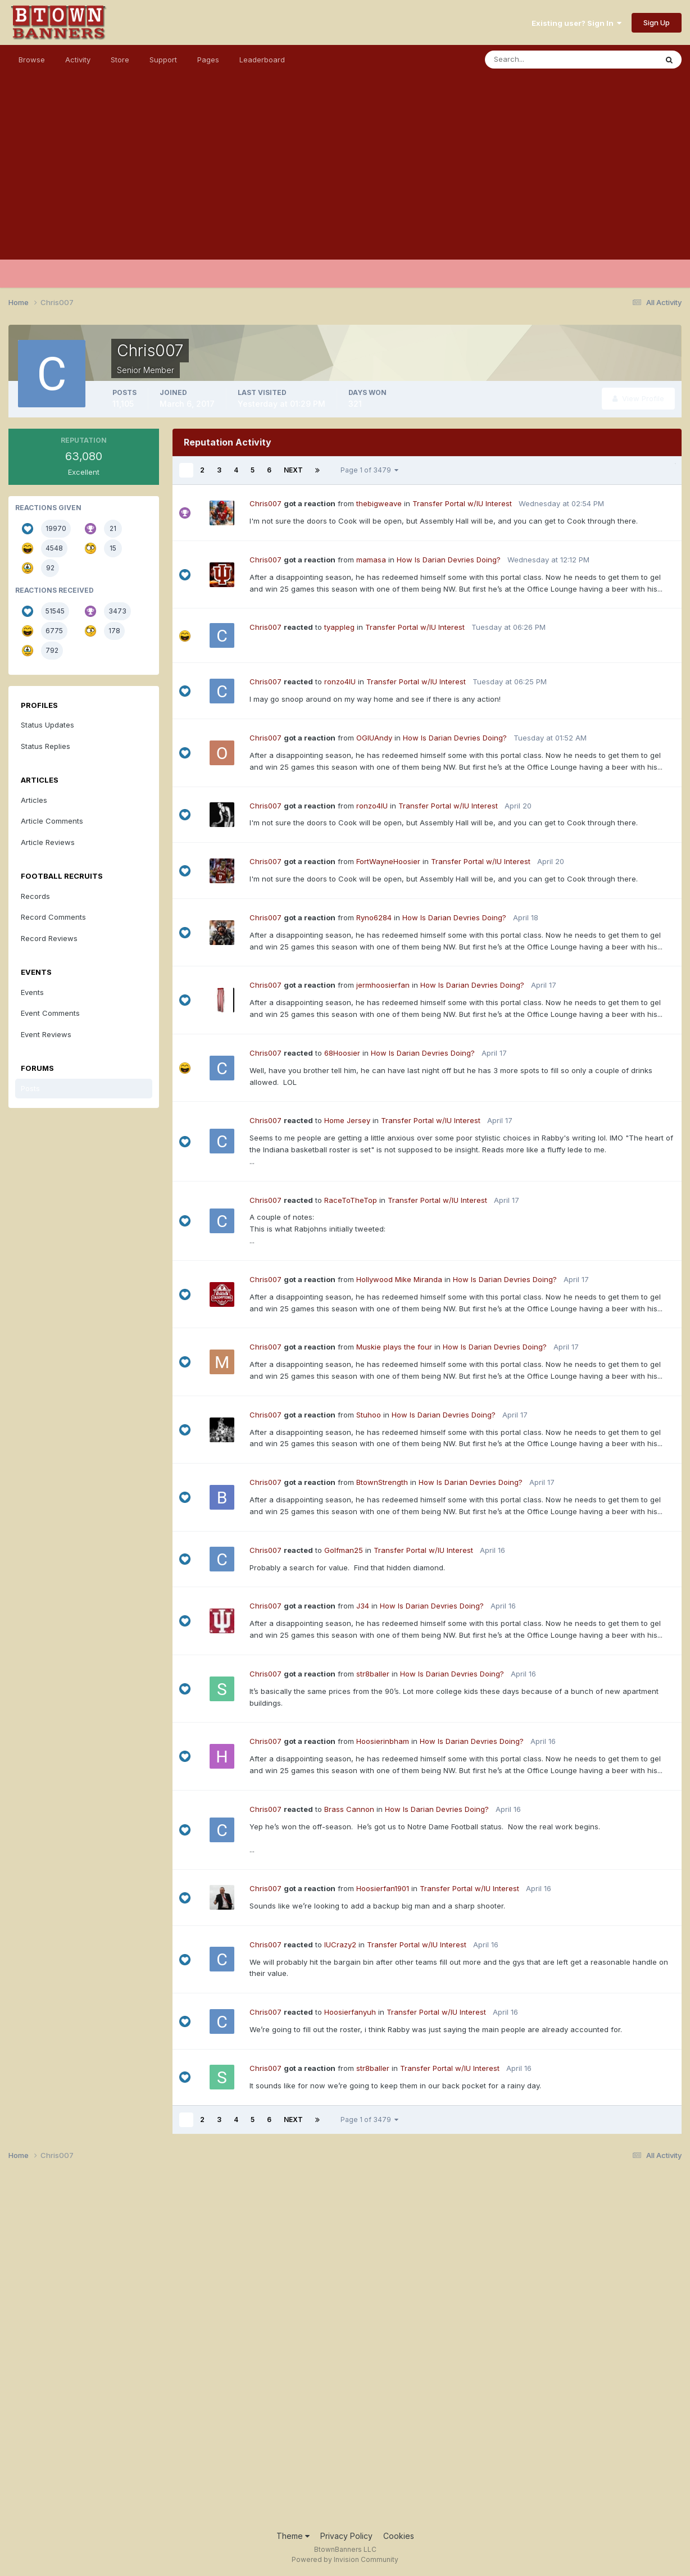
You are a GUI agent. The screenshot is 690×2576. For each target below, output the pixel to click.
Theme (293, 2536)
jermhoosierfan (383, 984)
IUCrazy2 (340, 1944)
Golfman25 (343, 1550)
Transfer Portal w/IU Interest (462, 503)
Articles (34, 800)
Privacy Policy (346, 2536)
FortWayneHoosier (388, 861)
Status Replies (45, 746)
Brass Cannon (349, 1809)
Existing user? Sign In (576, 23)
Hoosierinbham (382, 1741)
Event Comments (50, 1012)
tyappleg (339, 627)
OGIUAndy (374, 737)
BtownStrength (382, 1482)
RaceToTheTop (350, 1200)
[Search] (534, 60)
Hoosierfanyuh (350, 2011)
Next (293, 470)
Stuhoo (368, 1414)
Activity (77, 59)
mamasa (371, 559)
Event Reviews (46, 1034)
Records (35, 896)
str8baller (372, 1673)
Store (120, 59)
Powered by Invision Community (345, 2559)
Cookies (398, 2536)
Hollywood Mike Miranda (399, 1279)
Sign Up (656, 22)
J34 (362, 1605)
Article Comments (52, 820)
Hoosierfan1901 (382, 1888)
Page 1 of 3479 (369, 470)
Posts (30, 1088)
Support (163, 59)
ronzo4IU (340, 681)
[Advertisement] (345, 181)
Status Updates (47, 724)
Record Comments (53, 916)
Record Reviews (49, 938)
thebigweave (379, 503)
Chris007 (265, 503)
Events (32, 992)
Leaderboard (262, 59)
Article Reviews (48, 842)
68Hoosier (342, 1052)
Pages (208, 59)
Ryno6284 (374, 917)
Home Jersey (347, 1120)
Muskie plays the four (394, 1346)
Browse (32, 59)
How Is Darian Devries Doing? (449, 559)
